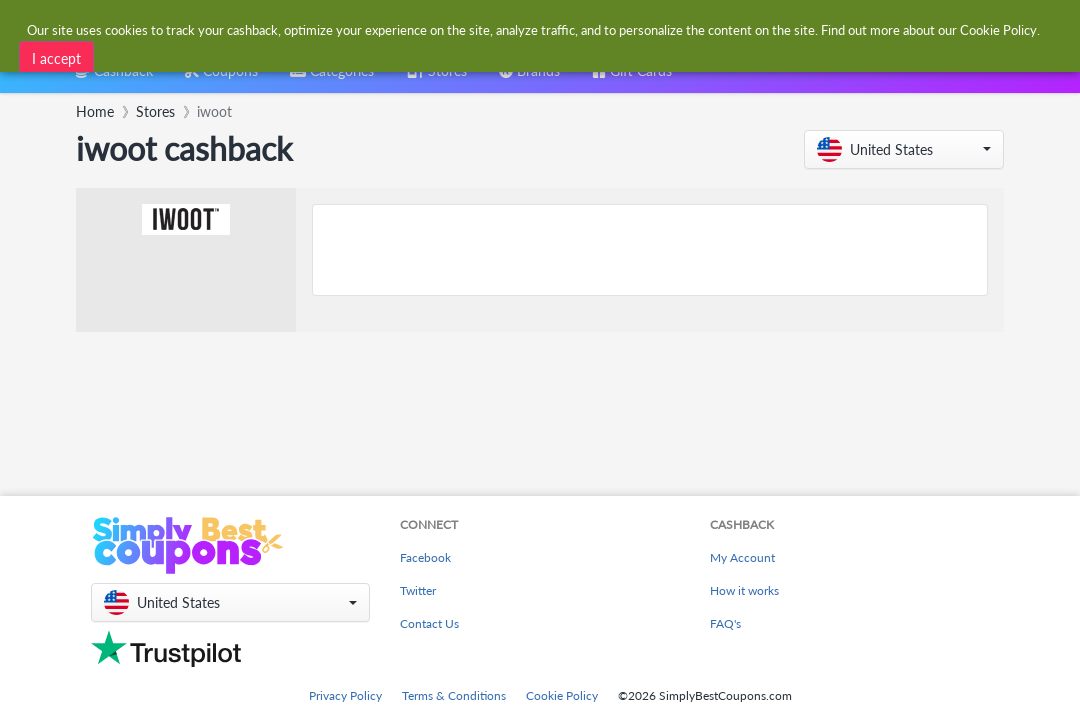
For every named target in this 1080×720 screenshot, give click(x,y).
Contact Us (429, 623)
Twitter (418, 590)
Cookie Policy (562, 695)
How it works (744, 590)
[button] (904, 149)
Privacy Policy (345, 695)
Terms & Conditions (454, 695)
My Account (742, 557)
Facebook (425, 557)
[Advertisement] (650, 250)
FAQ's (725, 623)
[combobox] (332, 77)
